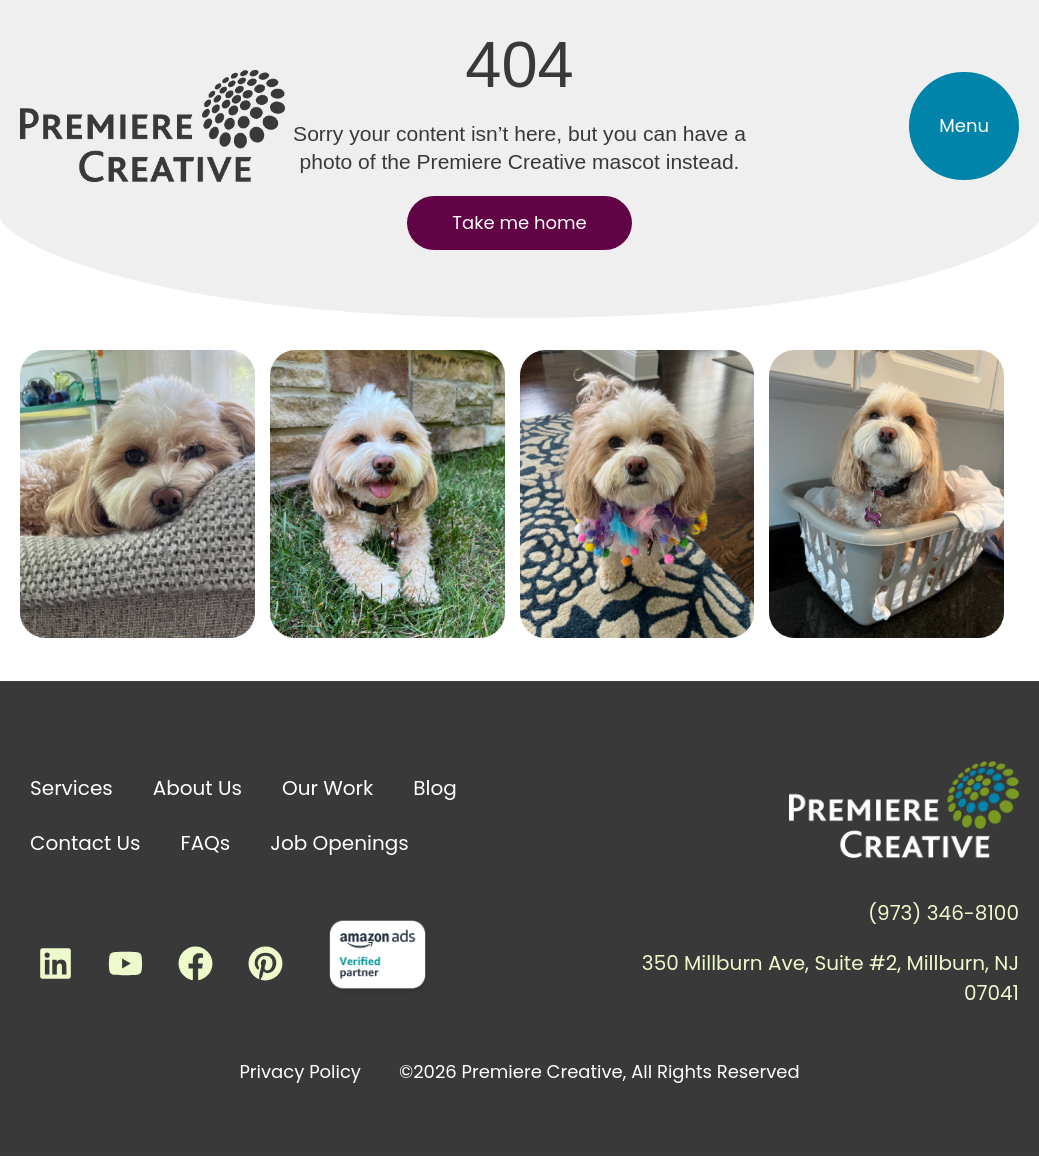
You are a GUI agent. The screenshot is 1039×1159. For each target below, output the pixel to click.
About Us (197, 788)
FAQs (206, 843)
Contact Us (85, 843)
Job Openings (339, 843)
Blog (435, 788)
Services (71, 788)
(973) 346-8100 (943, 913)
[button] (964, 126)
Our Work (327, 788)
